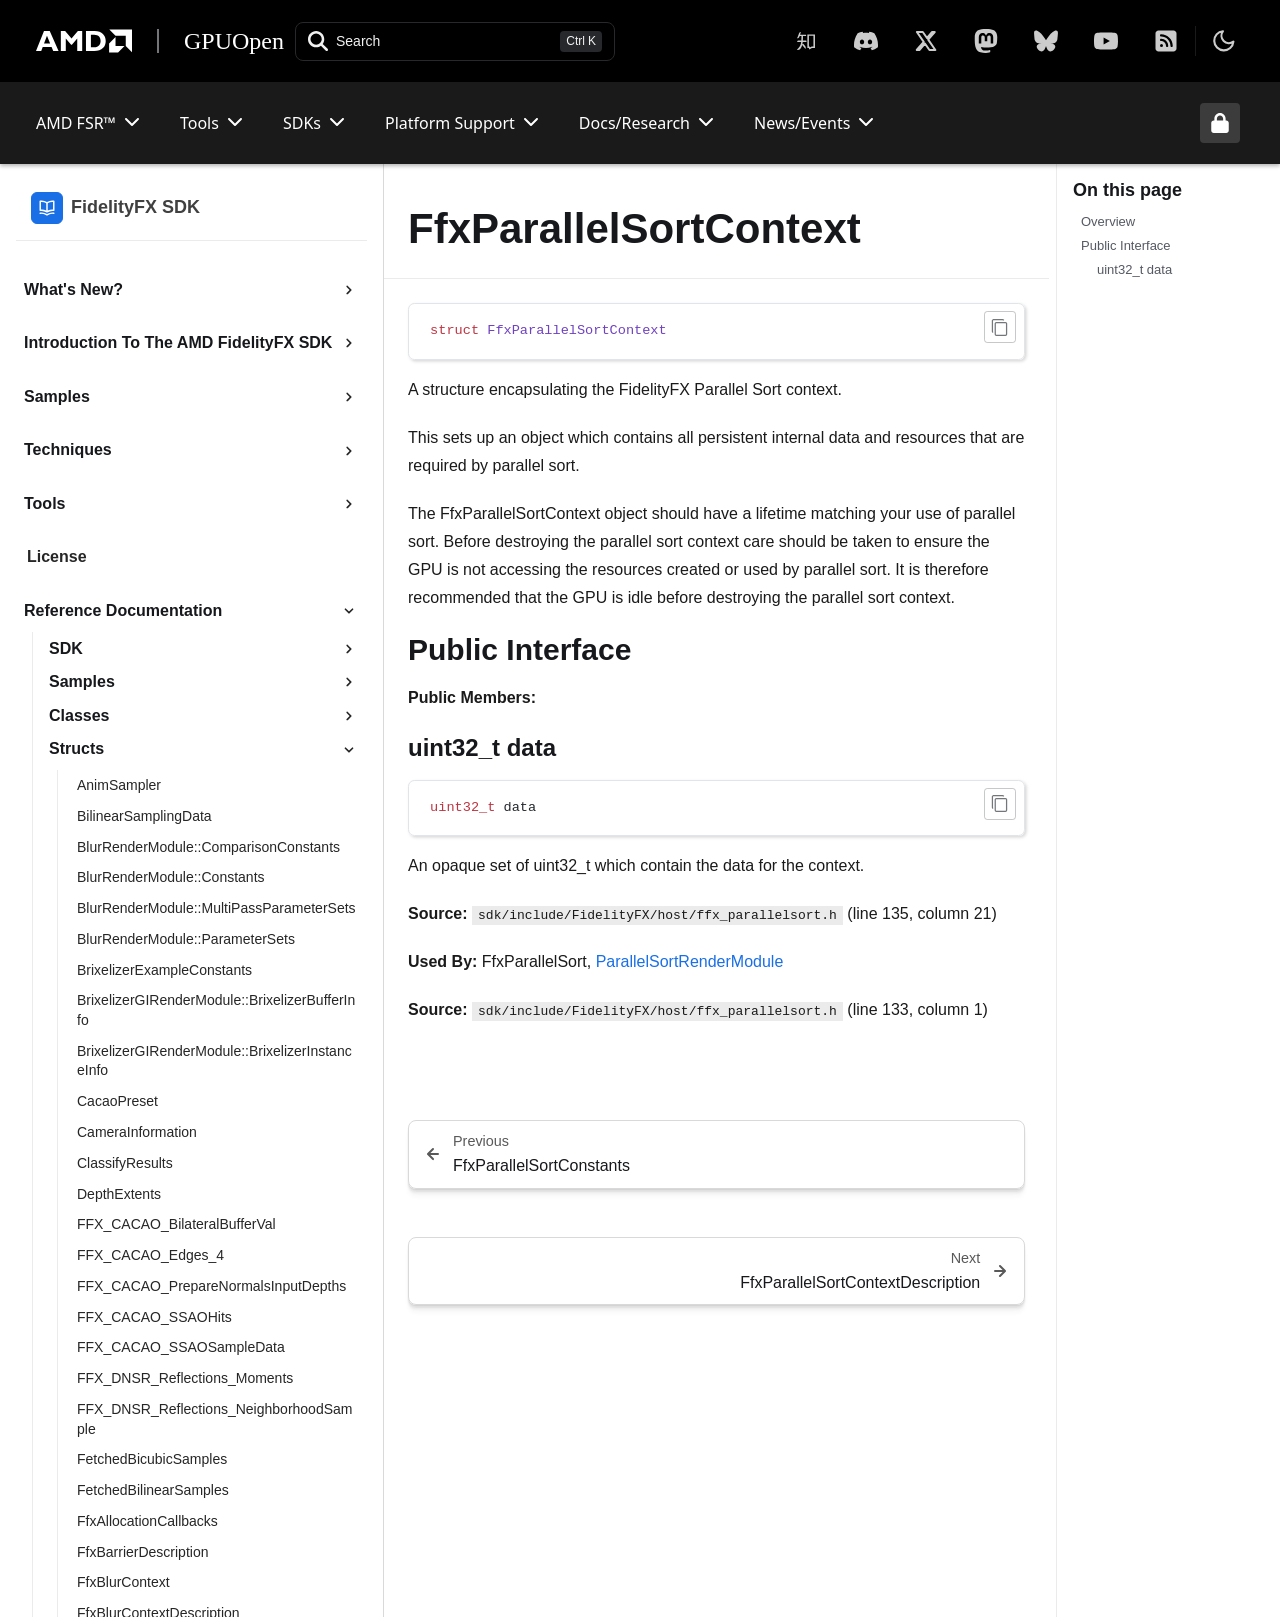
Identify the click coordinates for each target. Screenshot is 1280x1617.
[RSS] (1166, 41)
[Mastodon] (986, 41)
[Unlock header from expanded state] (1220, 123)
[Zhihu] (806, 41)
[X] (866, 41)
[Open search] (455, 41)
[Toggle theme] (1224, 41)
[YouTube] (1106, 41)
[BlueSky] (1046, 41)
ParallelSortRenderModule (690, 961)
